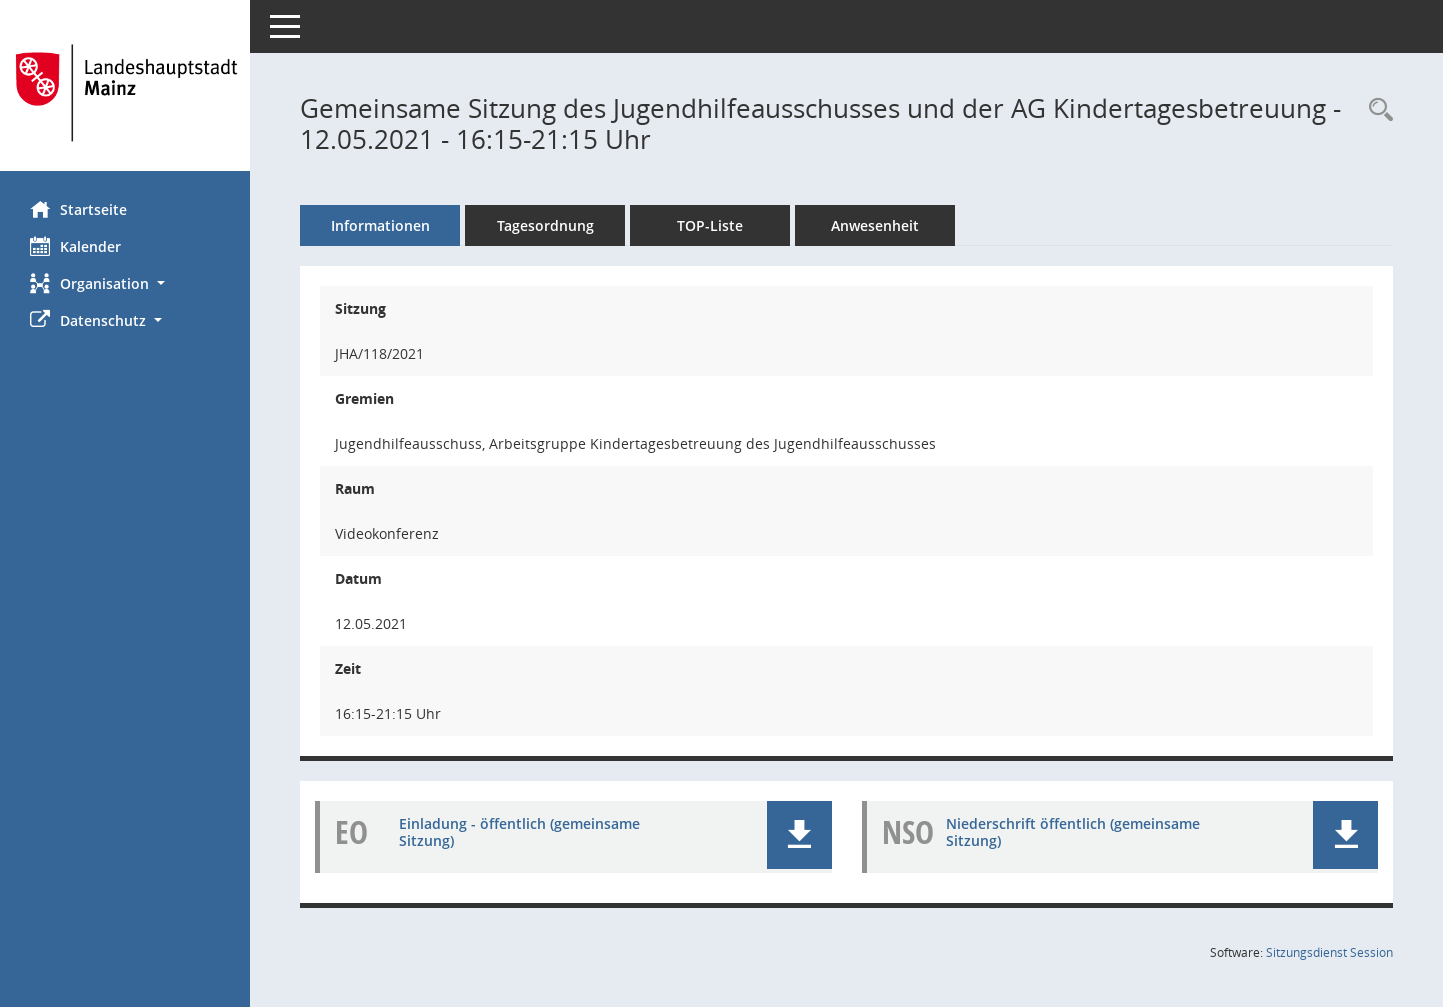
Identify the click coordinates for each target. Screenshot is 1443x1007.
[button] (125, 283)
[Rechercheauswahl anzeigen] (1376, 110)
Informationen (380, 225)
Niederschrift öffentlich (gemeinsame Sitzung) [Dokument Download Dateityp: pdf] (1073, 832)
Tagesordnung (545, 225)
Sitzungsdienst (1329, 952)
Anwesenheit (875, 225)
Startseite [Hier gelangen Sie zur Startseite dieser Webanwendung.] (78, 209)
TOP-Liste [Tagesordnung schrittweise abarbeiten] (710, 225)
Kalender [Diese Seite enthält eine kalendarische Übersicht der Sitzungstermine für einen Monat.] (75, 246)
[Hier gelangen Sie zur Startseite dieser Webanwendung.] (125, 93)
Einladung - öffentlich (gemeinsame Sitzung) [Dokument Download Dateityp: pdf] (519, 832)
